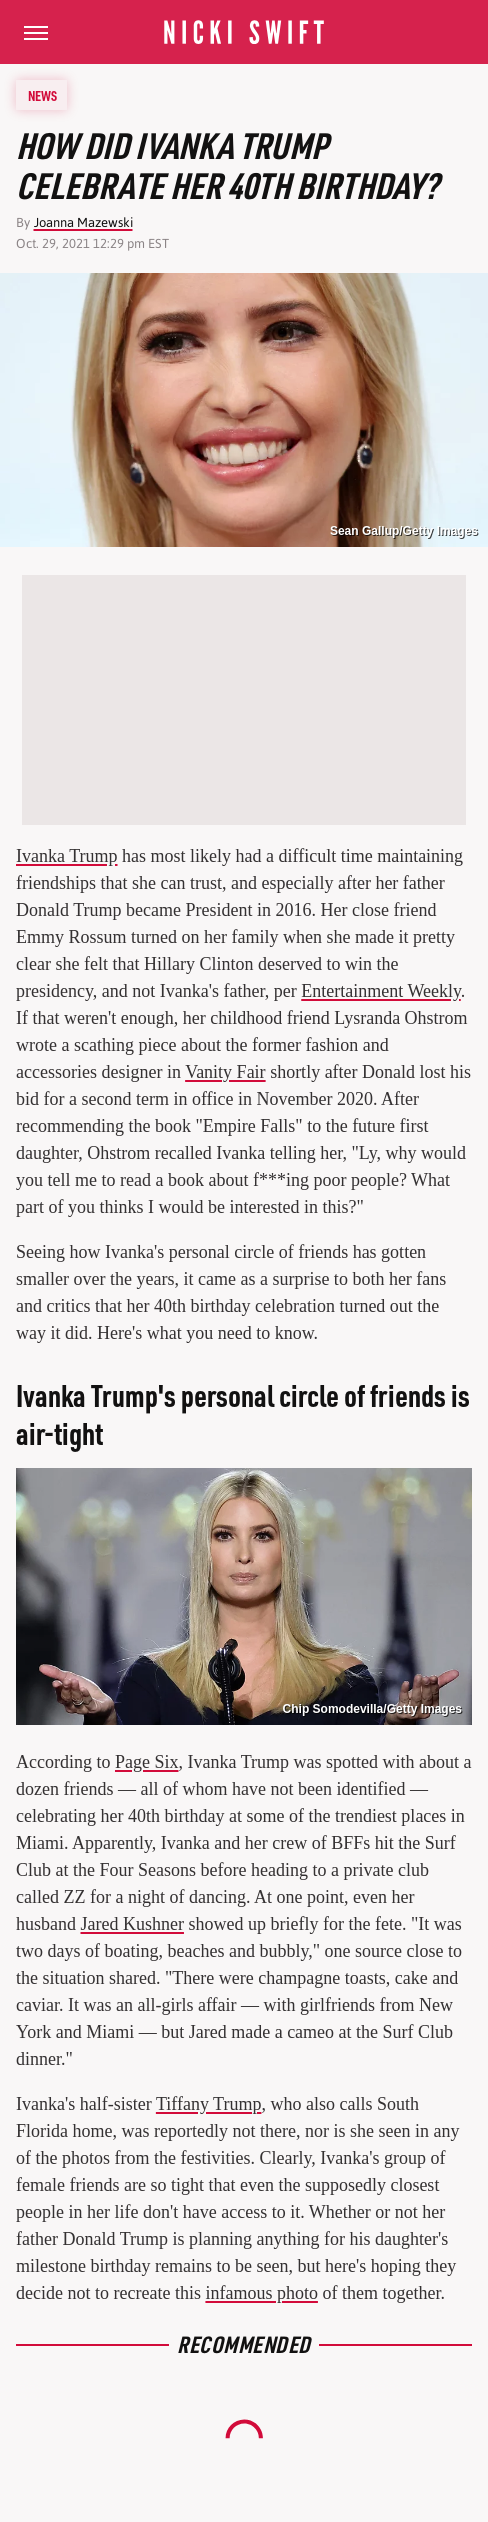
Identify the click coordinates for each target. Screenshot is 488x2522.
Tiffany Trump (209, 2104)
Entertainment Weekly (381, 991)
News (42, 95)
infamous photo (261, 2293)
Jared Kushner (132, 1924)
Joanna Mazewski (83, 222)
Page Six (147, 1762)
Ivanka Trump (67, 856)
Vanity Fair (225, 1072)
